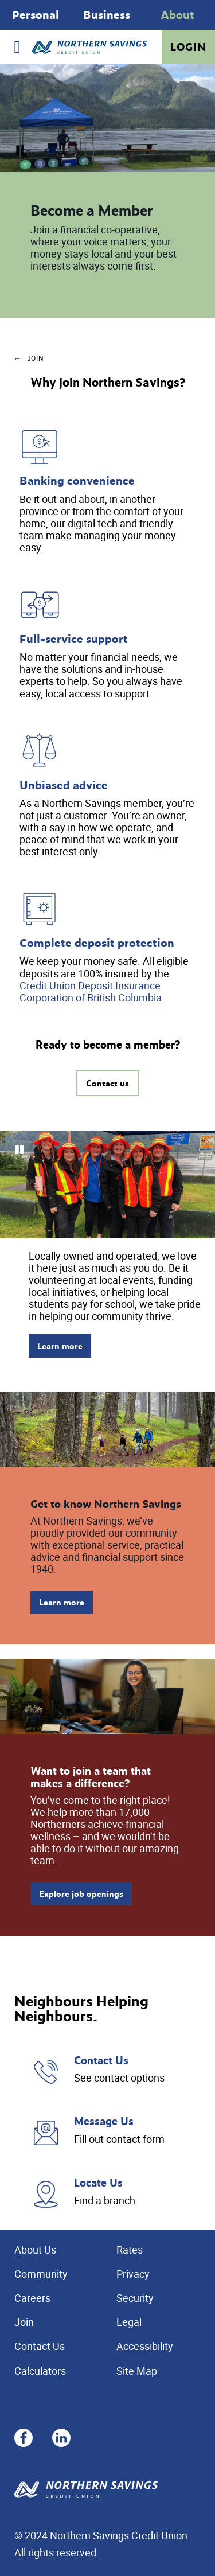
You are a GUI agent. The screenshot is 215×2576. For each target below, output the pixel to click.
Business (106, 14)
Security (135, 2298)
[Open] (17, 47)
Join (24, 2322)
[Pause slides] (19, 1150)
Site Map (136, 2371)
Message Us (104, 2121)
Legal (129, 2322)
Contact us (107, 1083)
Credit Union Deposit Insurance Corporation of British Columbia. (92, 991)
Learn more (60, 1346)
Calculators (40, 2371)
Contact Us (101, 2060)
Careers (32, 2298)
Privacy (133, 2274)
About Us (35, 2250)
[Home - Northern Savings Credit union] (89, 47)
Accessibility (144, 2346)
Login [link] (188, 47)
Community (41, 2274)
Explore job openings (81, 1894)
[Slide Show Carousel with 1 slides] (107, 15)
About (177, 14)
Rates (129, 2250)
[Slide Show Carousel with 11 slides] (107, 1184)
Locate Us (98, 2182)
